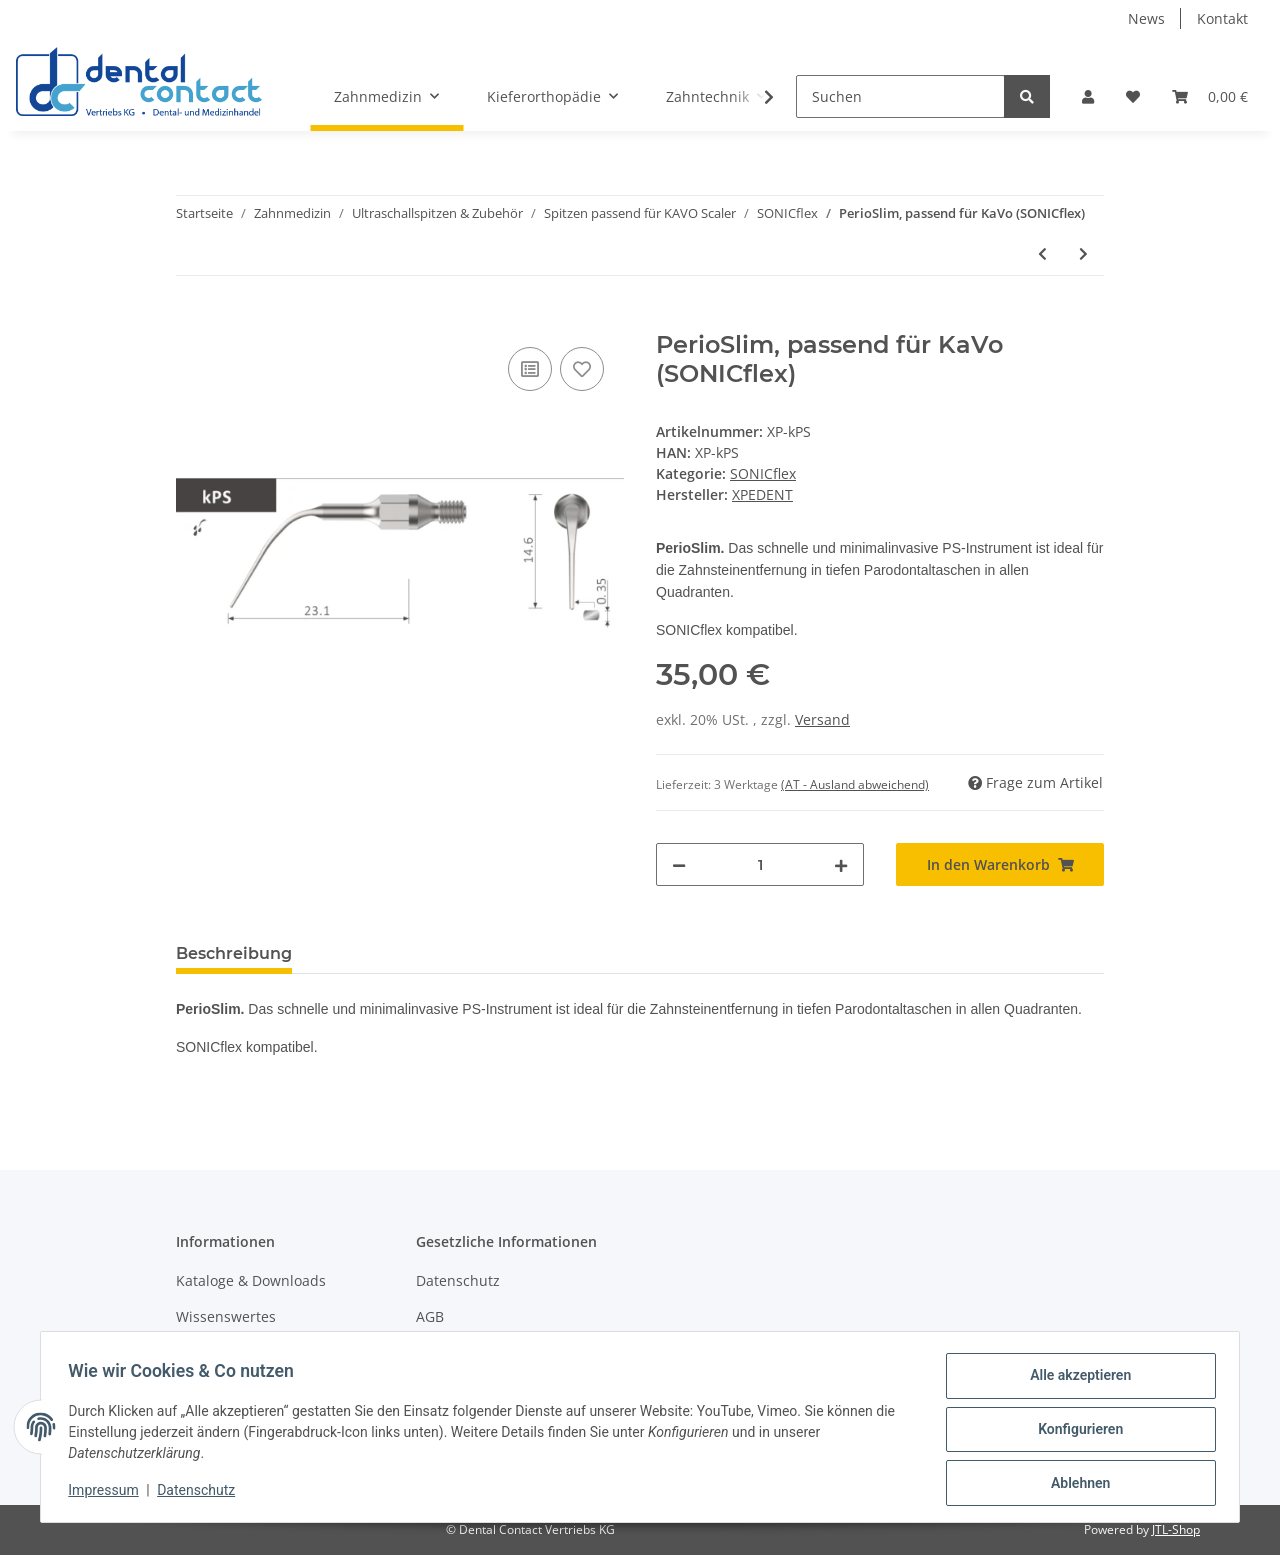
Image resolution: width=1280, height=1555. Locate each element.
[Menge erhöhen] (841, 864)
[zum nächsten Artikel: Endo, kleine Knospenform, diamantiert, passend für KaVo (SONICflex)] (1083, 253)
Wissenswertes (226, 1316)
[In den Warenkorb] (192, 320)
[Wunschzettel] (1133, 96)
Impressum (108, 1493)
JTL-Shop (1176, 1529)
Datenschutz (458, 1280)
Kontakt (1222, 18)
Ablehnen (1075, 1484)
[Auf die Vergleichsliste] (530, 369)
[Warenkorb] (1210, 96)
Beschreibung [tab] (234, 953)
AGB (430, 1316)
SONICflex (763, 473)
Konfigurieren (1075, 1432)
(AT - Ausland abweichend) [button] (855, 784)
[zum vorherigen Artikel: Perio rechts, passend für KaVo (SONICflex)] (1042, 253)
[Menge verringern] (679, 864)
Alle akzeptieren (1075, 1380)
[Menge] (760, 864)
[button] (1088, 96)
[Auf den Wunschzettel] (582, 369)
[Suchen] (900, 96)
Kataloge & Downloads (251, 1280)
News (1146, 18)
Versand (822, 719)
